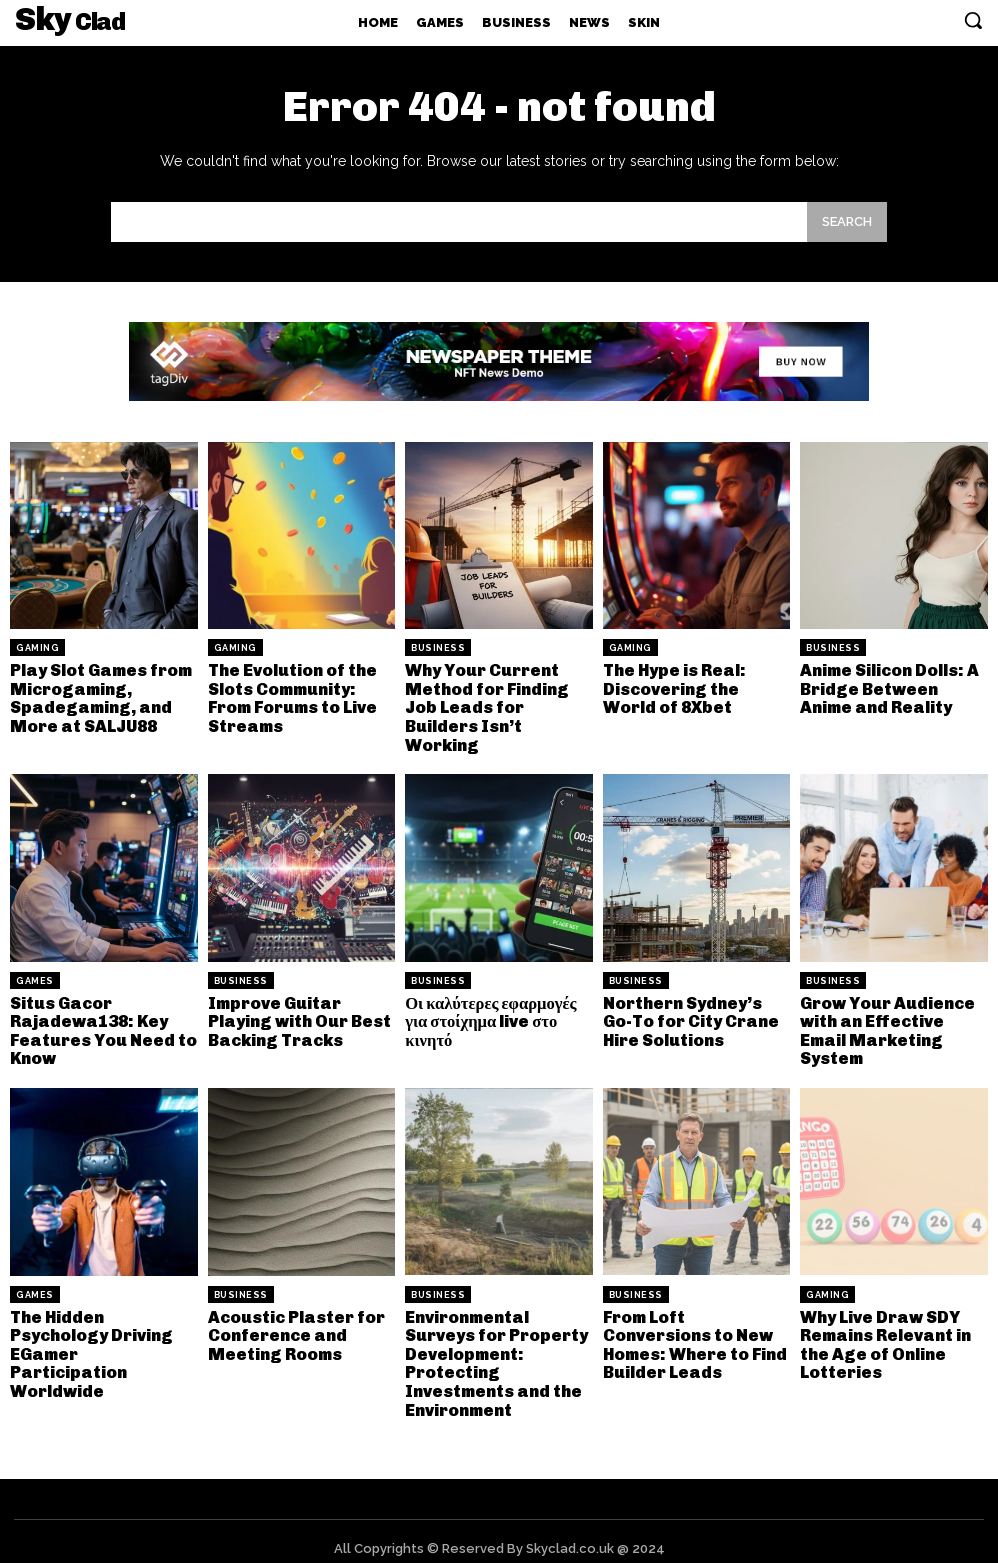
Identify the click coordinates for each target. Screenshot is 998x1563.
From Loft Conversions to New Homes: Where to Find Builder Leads (692, 1334)
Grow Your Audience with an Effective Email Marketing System (885, 1024)
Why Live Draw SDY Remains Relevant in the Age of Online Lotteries (883, 1334)
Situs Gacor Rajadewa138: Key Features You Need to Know (99, 1024)
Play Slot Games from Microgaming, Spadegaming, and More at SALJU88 (99, 696)
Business (438, 648)
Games (35, 976)
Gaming (37, 648)
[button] (973, 20)
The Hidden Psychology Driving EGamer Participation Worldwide (101, 1334)
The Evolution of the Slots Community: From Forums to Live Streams (292, 696)
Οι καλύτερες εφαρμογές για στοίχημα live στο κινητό (488, 1015)
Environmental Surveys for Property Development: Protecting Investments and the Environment (495, 1351)
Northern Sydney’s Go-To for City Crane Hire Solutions (696, 1015)
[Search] (847, 221)
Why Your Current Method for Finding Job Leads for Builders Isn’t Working (484, 704)
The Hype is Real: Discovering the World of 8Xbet (696, 687)
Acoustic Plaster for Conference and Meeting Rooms (295, 1325)
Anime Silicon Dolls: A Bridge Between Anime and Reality (892, 687)
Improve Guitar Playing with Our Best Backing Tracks (297, 1015)
